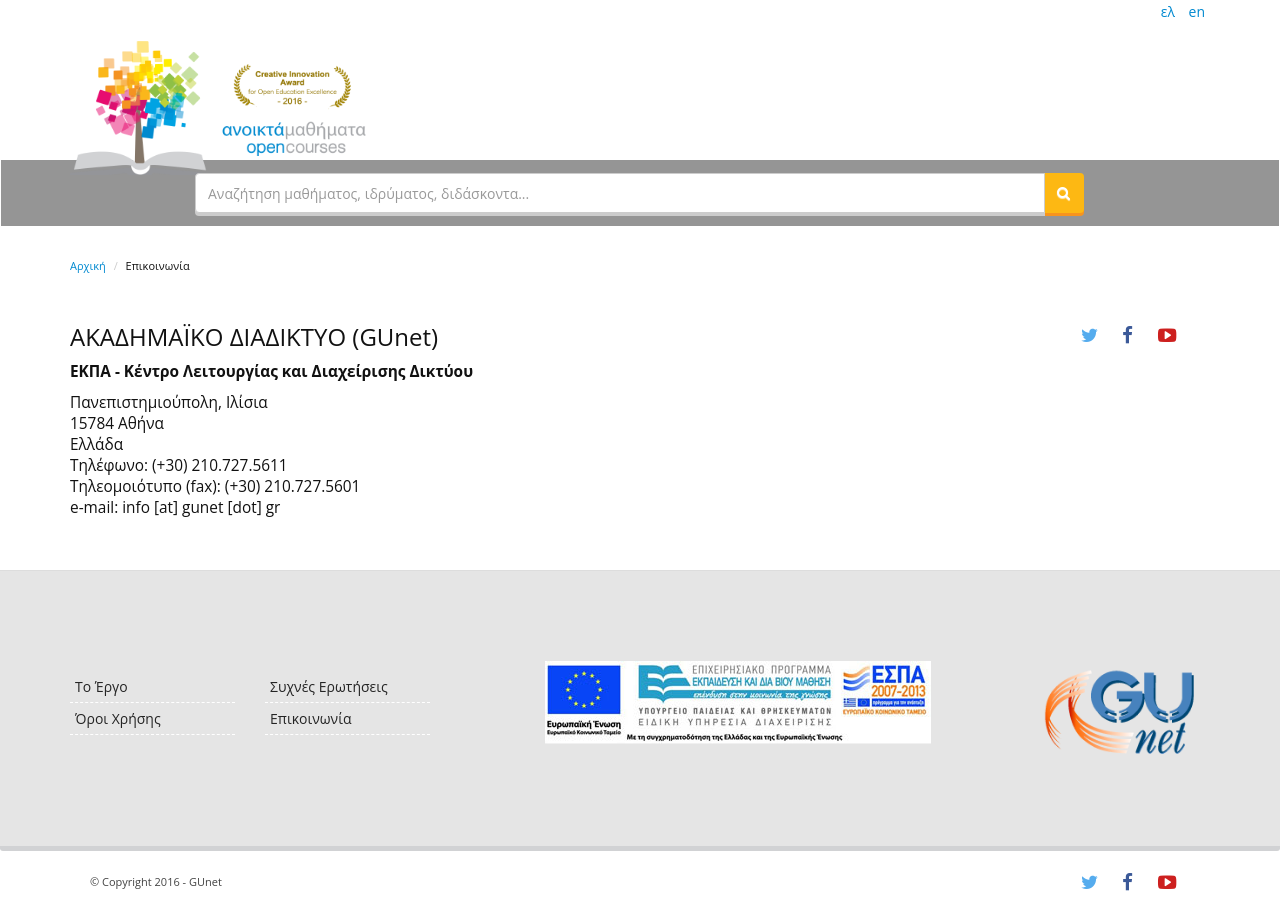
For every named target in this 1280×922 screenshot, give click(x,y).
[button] (1064, 193)
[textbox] (620, 193)
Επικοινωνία (310, 718)
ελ (1168, 11)
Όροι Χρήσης (118, 718)
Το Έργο (101, 686)
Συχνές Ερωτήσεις (329, 686)
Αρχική (88, 265)
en (1197, 11)
